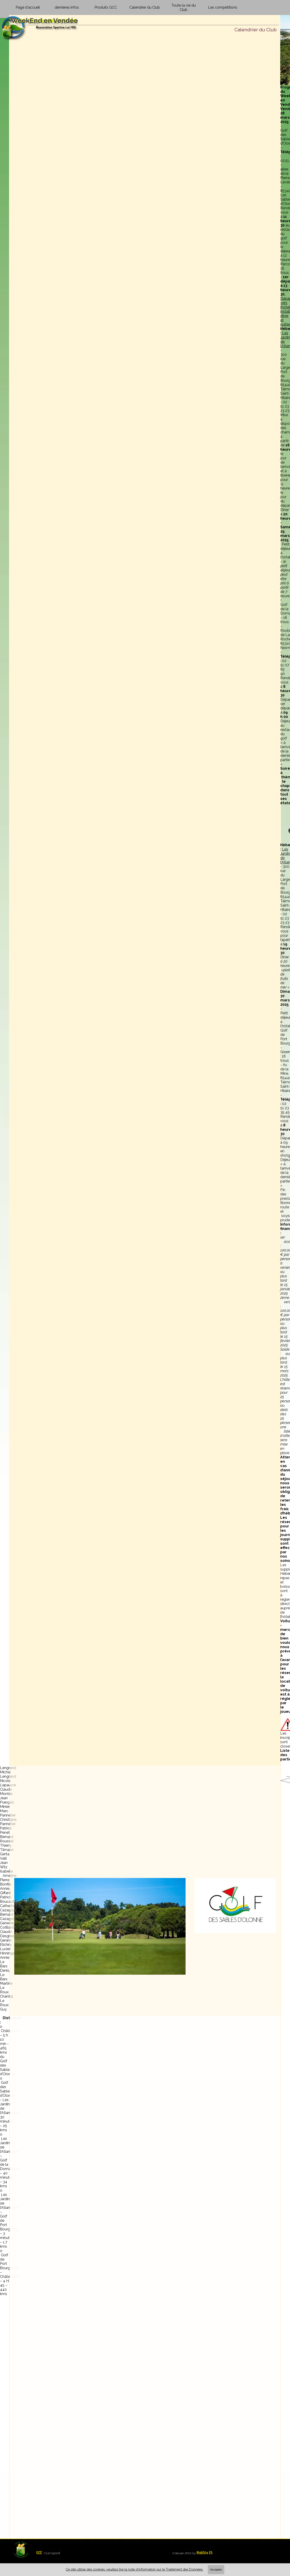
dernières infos (67, 7)
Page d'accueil (28, 7)
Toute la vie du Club (183, 7)
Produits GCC (105, 7)
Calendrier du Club (144, 7)
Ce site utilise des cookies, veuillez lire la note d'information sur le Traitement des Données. (134, 2569)
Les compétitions (222, 7)
